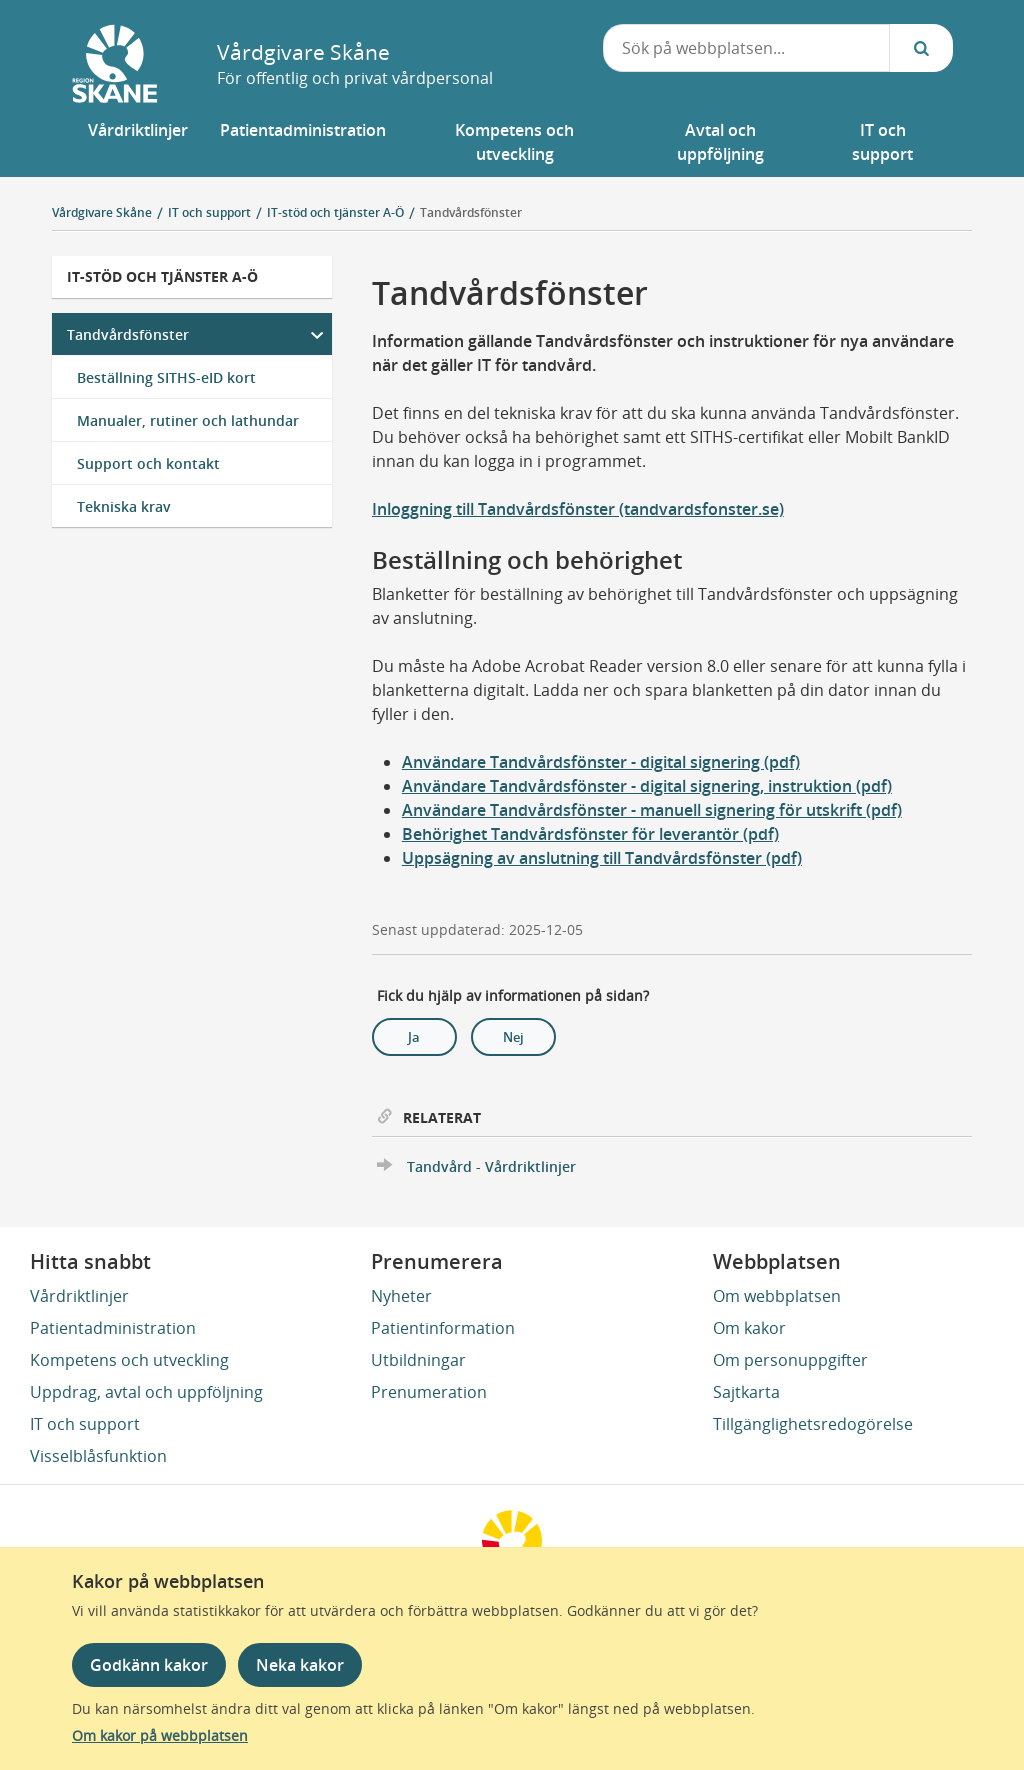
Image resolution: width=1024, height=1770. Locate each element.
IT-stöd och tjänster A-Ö (162, 276)
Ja (414, 1037)
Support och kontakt (148, 463)
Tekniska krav (124, 506)
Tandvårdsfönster (471, 212)
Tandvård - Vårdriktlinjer (491, 1166)
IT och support (85, 1424)
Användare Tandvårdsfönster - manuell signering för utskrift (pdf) (652, 810)
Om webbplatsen (777, 1296)
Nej (513, 1037)
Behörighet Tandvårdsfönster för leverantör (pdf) (590, 834)
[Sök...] (921, 48)
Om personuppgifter (790, 1360)
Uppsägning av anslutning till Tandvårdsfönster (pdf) (602, 858)
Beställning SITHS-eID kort (166, 377)
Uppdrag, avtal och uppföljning (146, 1392)
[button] (138, 142)
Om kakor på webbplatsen (160, 1735)
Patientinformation (443, 1328)
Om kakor (749, 1328)
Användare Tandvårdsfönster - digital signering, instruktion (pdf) (647, 786)
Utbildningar (418, 1360)
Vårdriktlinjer (79, 1296)
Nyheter (401, 1296)
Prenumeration (429, 1392)
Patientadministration (113, 1328)
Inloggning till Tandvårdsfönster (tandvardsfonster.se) (578, 509)
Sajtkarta (746, 1392)
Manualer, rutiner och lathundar (188, 420)
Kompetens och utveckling (129, 1360)
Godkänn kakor (149, 1665)
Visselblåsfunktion (98, 1456)
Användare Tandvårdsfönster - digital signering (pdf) (601, 762)
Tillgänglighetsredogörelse (813, 1424)
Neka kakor (300, 1665)
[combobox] (747, 48)
